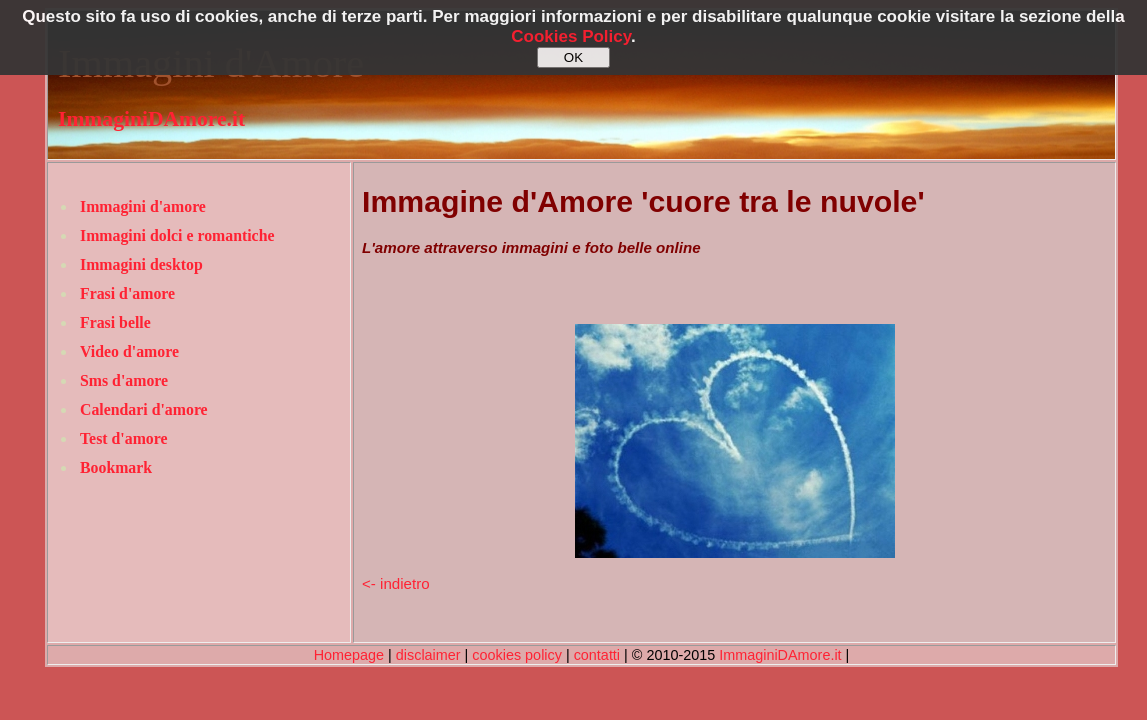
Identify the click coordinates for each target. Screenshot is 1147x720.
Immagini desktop (141, 264)
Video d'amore (129, 351)
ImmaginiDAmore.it (151, 119)
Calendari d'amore (144, 409)
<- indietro (396, 583)
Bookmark (116, 467)
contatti (597, 655)
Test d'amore (124, 438)
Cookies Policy (571, 36)
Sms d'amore (124, 380)
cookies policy (517, 655)
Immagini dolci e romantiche (177, 235)
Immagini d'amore (143, 206)
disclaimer (428, 655)
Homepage (349, 655)
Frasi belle (115, 322)
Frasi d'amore (127, 293)
